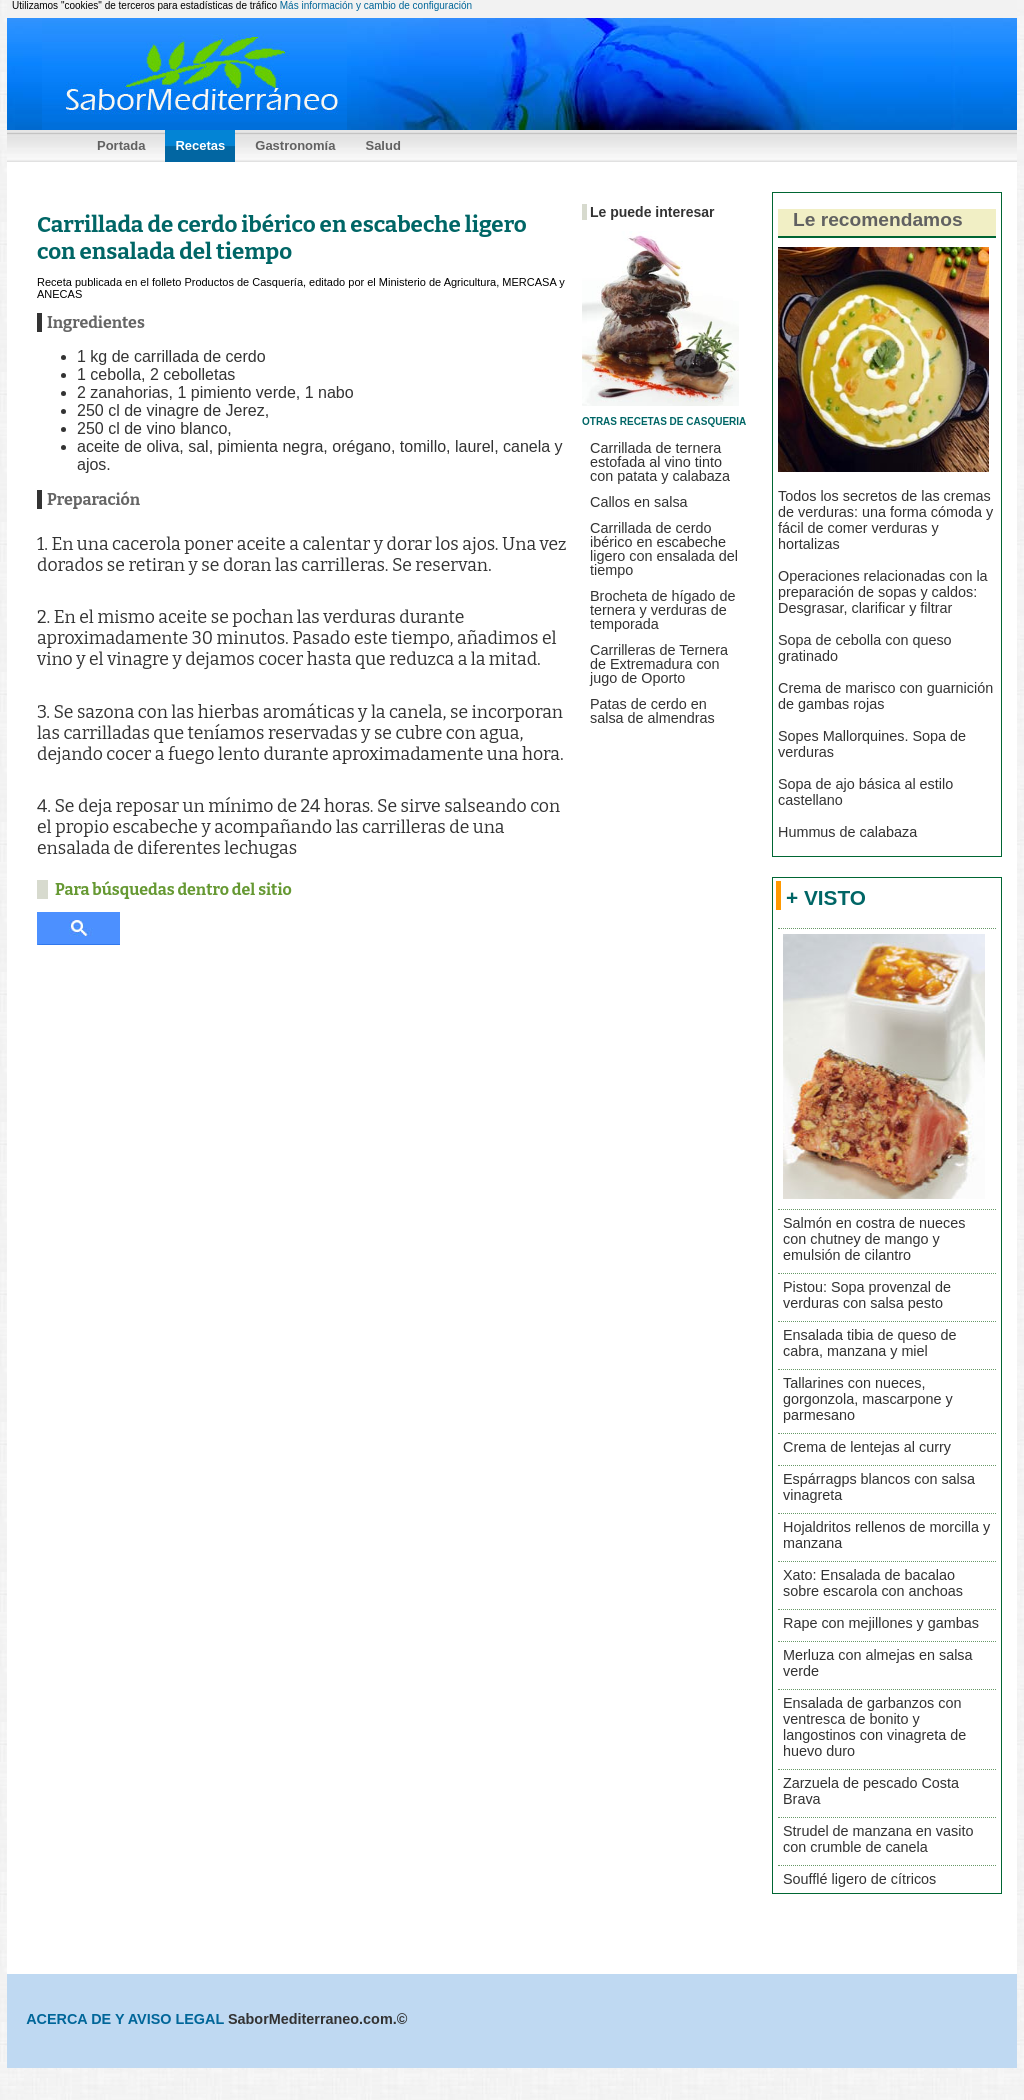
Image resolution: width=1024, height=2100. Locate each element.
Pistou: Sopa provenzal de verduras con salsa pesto (867, 1295)
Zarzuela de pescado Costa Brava (871, 1791)
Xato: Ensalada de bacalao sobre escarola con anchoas (873, 1583)
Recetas (200, 145)
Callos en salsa (639, 502)
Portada (121, 145)
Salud (382, 145)
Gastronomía (295, 145)
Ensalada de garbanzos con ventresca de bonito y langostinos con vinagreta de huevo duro (874, 1727)
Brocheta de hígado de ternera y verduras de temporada (663, 610)
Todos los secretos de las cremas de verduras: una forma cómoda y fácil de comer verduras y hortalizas (885, 520)
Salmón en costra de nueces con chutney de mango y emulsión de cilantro (874, 1239)
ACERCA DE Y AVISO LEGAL (127, 2019)
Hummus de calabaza (847, 832)
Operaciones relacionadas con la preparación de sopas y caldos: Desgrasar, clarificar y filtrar (883, 592)
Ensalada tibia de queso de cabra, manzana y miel (870, 1343)
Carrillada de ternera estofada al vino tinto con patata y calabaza (660, 462)
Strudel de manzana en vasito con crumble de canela (878, 1839)
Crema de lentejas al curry (867, 1447)
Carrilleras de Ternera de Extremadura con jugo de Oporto (659, 664)
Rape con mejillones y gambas (881, 1623)
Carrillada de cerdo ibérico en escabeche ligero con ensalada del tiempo (664, 549)
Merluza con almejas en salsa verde (878, 1663)
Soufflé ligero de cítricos (859, 1879)
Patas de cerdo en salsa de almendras (652, 711)
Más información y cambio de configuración (376, 5)
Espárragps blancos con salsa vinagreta (879, 1487)
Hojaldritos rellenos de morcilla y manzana (886, 1535)
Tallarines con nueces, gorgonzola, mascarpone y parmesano (868, 1399)
